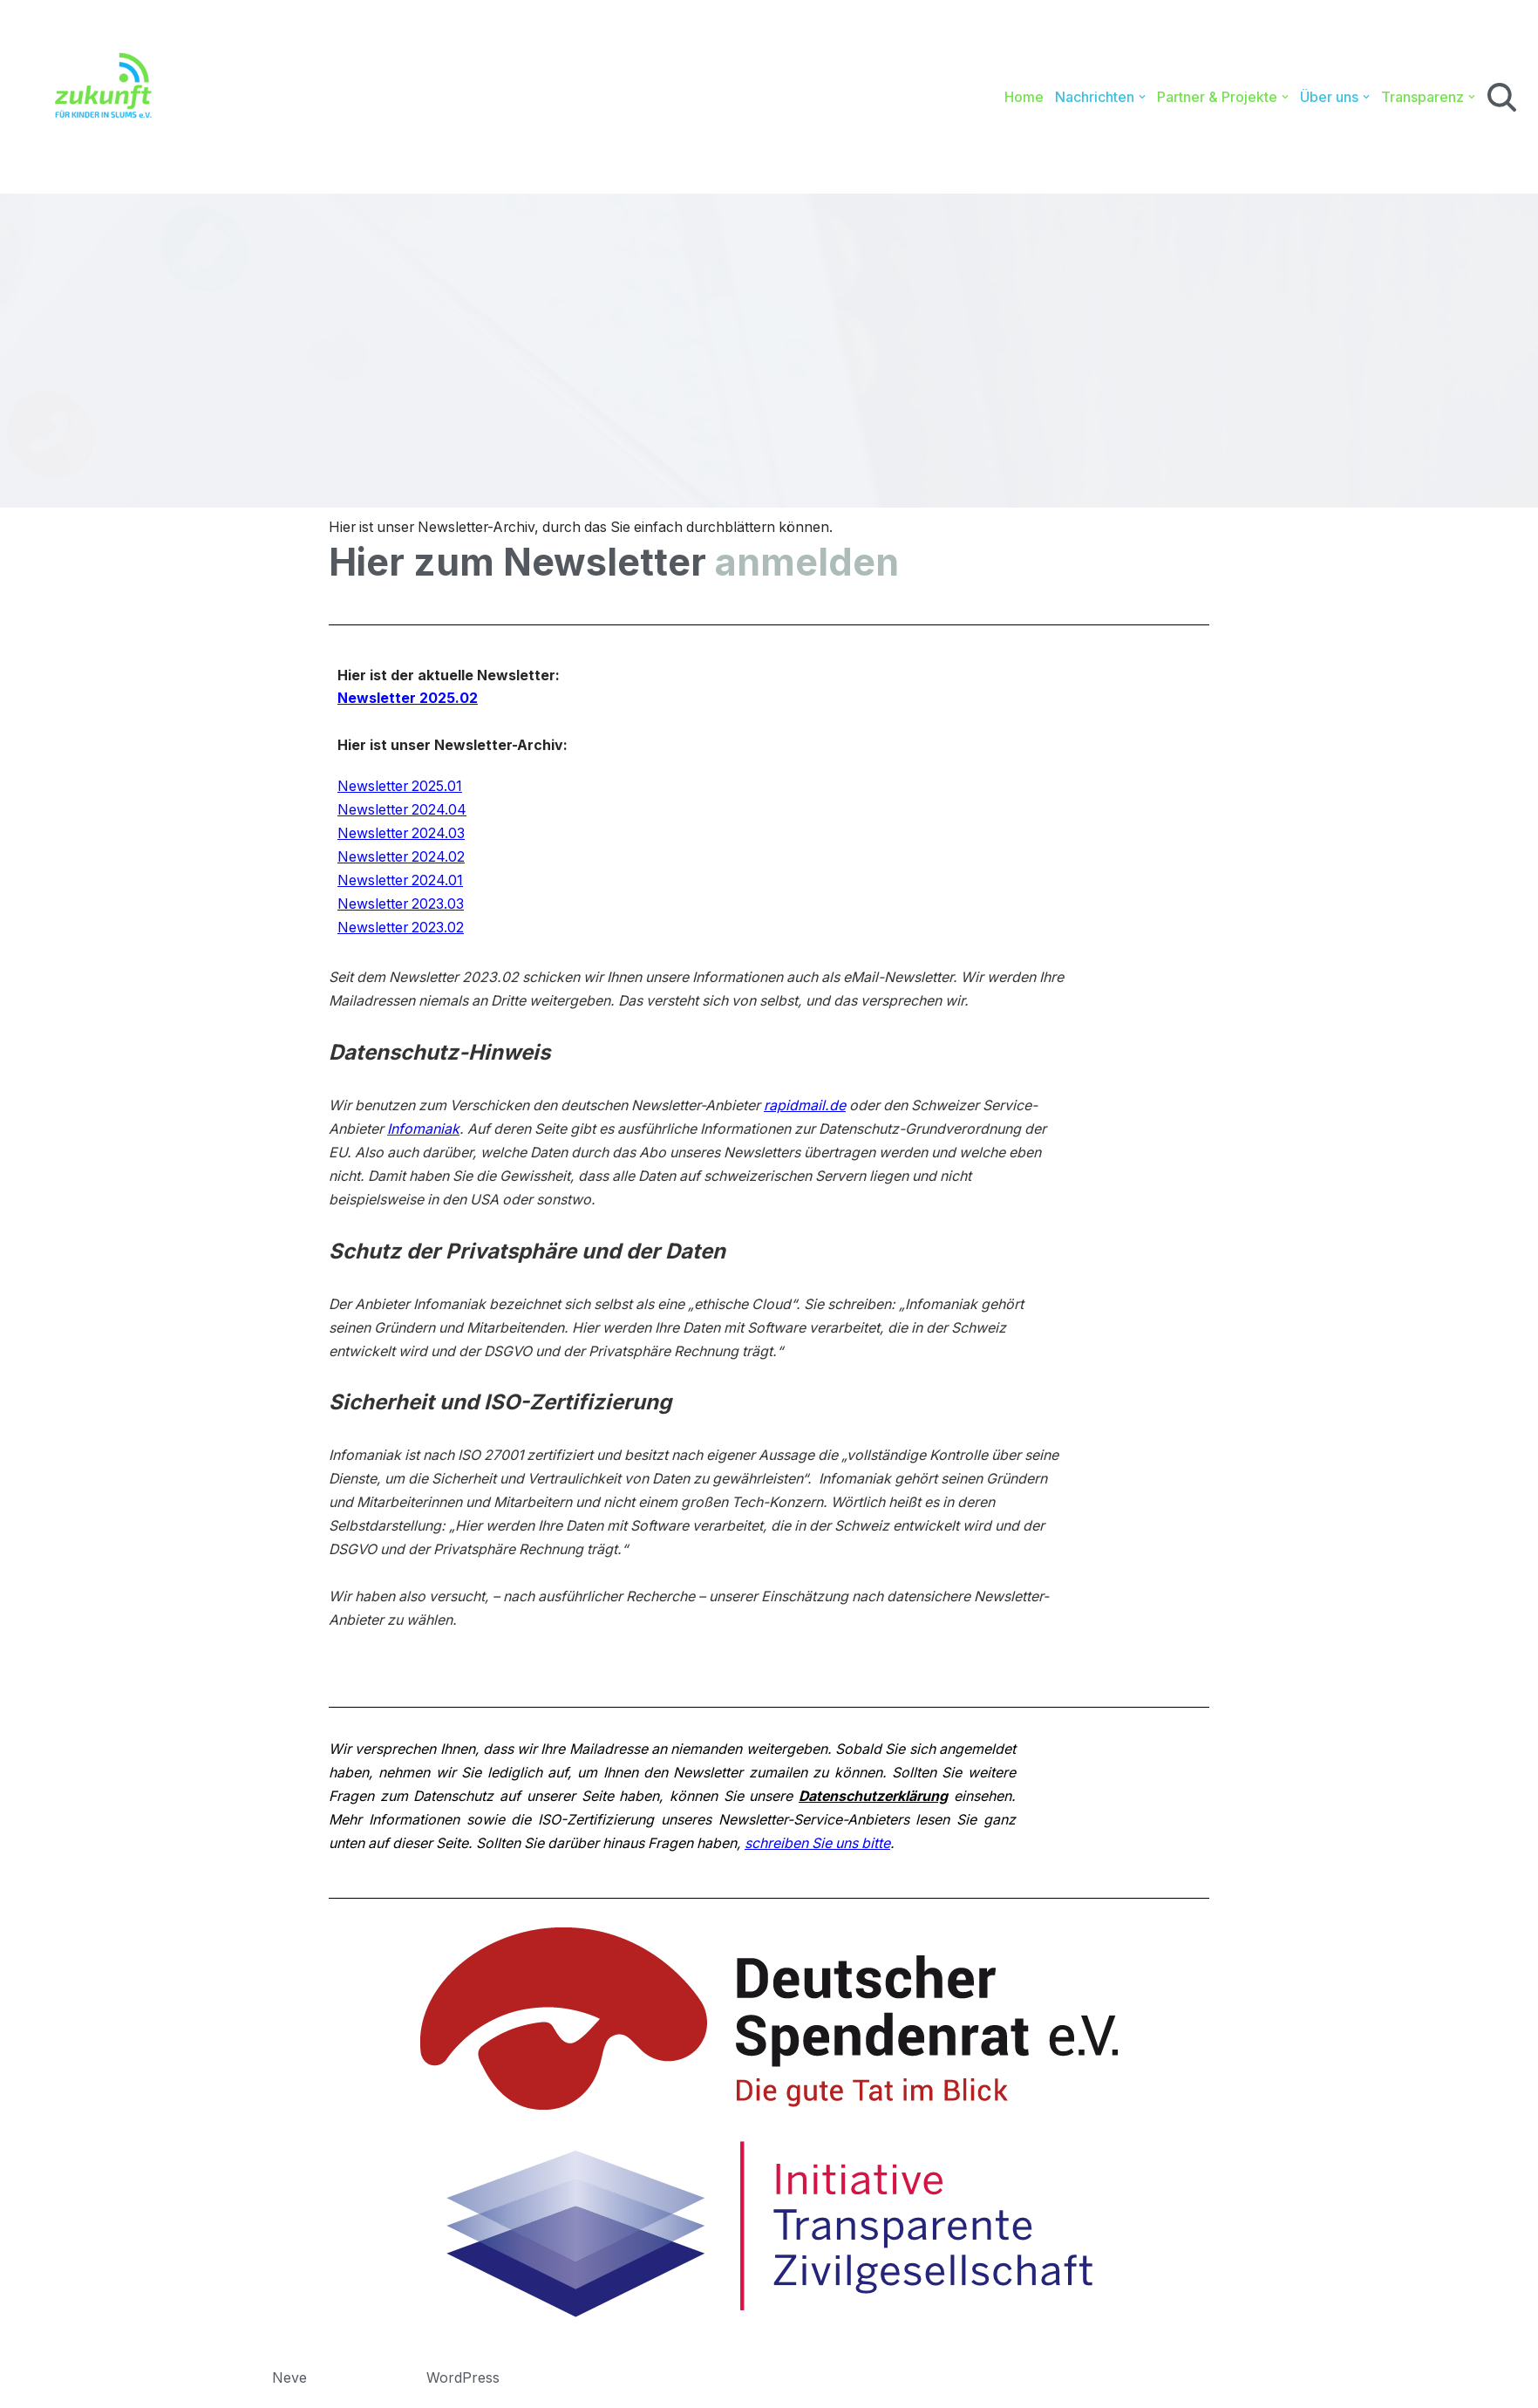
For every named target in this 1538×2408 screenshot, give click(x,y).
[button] (1142, 96)
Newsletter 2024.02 (401, 859)
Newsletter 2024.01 (401, 882)
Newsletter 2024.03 (401, 835)
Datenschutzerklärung (939, 1803)
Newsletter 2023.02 (401, 930)
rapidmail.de (811, 1108)
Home (1024, 97)
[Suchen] (1501, 97)
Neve (289, 2385)
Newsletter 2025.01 (400, 788)
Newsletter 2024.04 (402, 812)
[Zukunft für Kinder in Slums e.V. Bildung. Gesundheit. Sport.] (94, 97)
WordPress (463, 2385)
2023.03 (439, 906)
